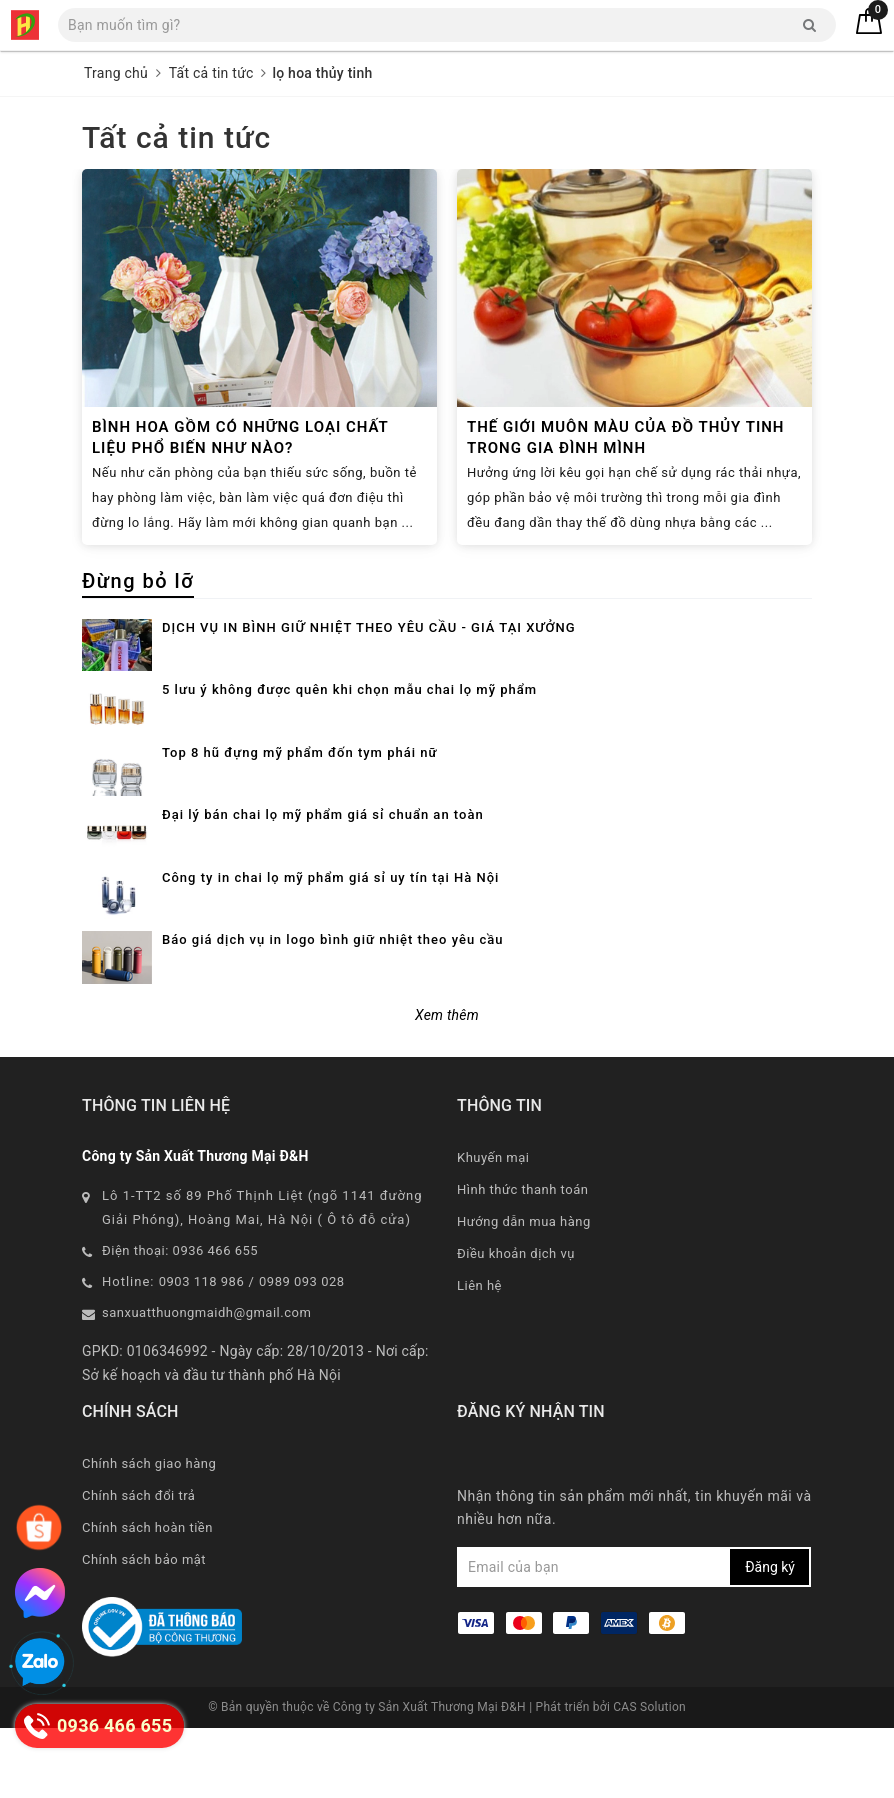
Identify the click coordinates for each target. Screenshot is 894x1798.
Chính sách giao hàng (149, 1533)
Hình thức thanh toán (522, 1259)
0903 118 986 (202, 1351)
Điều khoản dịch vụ (516, 1323)
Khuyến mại (493, 1227)
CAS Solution (649, 1777)
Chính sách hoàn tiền (147, 1597)
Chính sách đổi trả (138, 1565)
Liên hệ (479, 1355)
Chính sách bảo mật (144, 1629)
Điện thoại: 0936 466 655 (180, 1320)
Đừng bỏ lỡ (138, 581)
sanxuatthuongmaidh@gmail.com (206, 1382)
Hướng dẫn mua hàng (524, 1291)
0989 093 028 (302, 1351)
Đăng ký (770, 1637)
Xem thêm (447, 1085)
